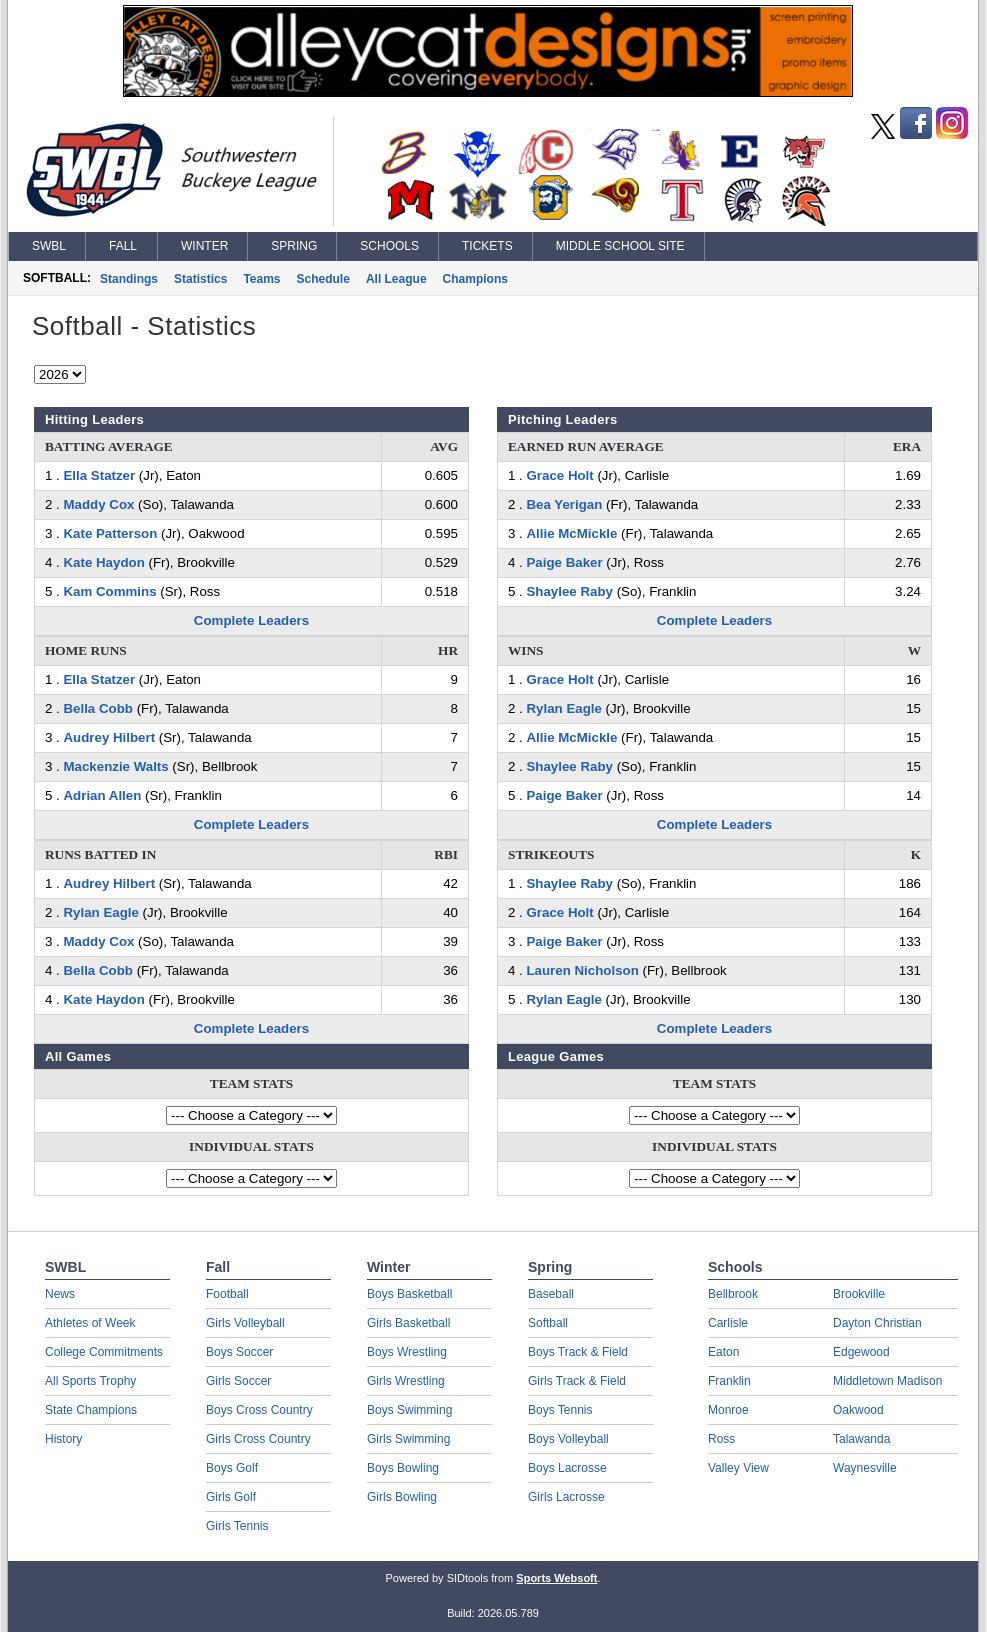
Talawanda (861, 1439)
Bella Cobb (97, 708)
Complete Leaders (251, 620)
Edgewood (861, 1352)
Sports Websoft (556, 1578)
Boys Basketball (409, 1294)
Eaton (723, 1352)
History (63, 1439)
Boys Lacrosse (567, 1468)
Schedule (323, 279)
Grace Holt (559, 475)
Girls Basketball (408, 1323)
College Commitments (104, 1352)
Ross (721, 1439)
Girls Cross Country (258, 1439)
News (60, 1294)
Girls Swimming (408, 1439)
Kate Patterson (110, 533)
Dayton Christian (877, 1323)
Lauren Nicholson (582, 970)
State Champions (91, 1410)
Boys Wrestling (407, 1352)
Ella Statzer (99, 475)
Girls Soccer (238, 1381)
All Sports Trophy (90, 1381)
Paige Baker (564, 562)
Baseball (551, 1294)
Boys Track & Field (578, 1352)
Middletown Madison (887, 1381)
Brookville (859, 1294)
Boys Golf (232, 1468)
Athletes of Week (90, 1323)
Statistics (200, 279)
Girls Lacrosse (566, 1497)
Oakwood (858, 1410)
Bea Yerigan (564, 504)
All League (396, 279)
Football (227, 1294)
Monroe (728, 1410)
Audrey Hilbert (109, 737)
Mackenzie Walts (115, 766)
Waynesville (865, 1468)
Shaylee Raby (569, 591)
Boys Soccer (239, 1352)
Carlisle (728, 1323)
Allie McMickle (571, 533)
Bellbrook (733, 1294)
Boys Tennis (560, 1410)
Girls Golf (231, 1497)
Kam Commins (109, 591)
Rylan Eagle (100, 912)
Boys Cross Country (259, 1410)
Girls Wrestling (406, 1381)
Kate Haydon (103, 562)
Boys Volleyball (568, 1439)
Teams (261, 279)
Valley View (738, 1468)
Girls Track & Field (577, 1381)
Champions (475, 279)
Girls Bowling (402, 1497)
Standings (129, 279)
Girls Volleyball (245, 1323)
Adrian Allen (102, 795)
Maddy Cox (98, 504)
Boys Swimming (409, 1410)
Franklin (729, 1381)
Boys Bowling (403, 1468)
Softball (548, 1323)
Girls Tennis (237, 1526)
